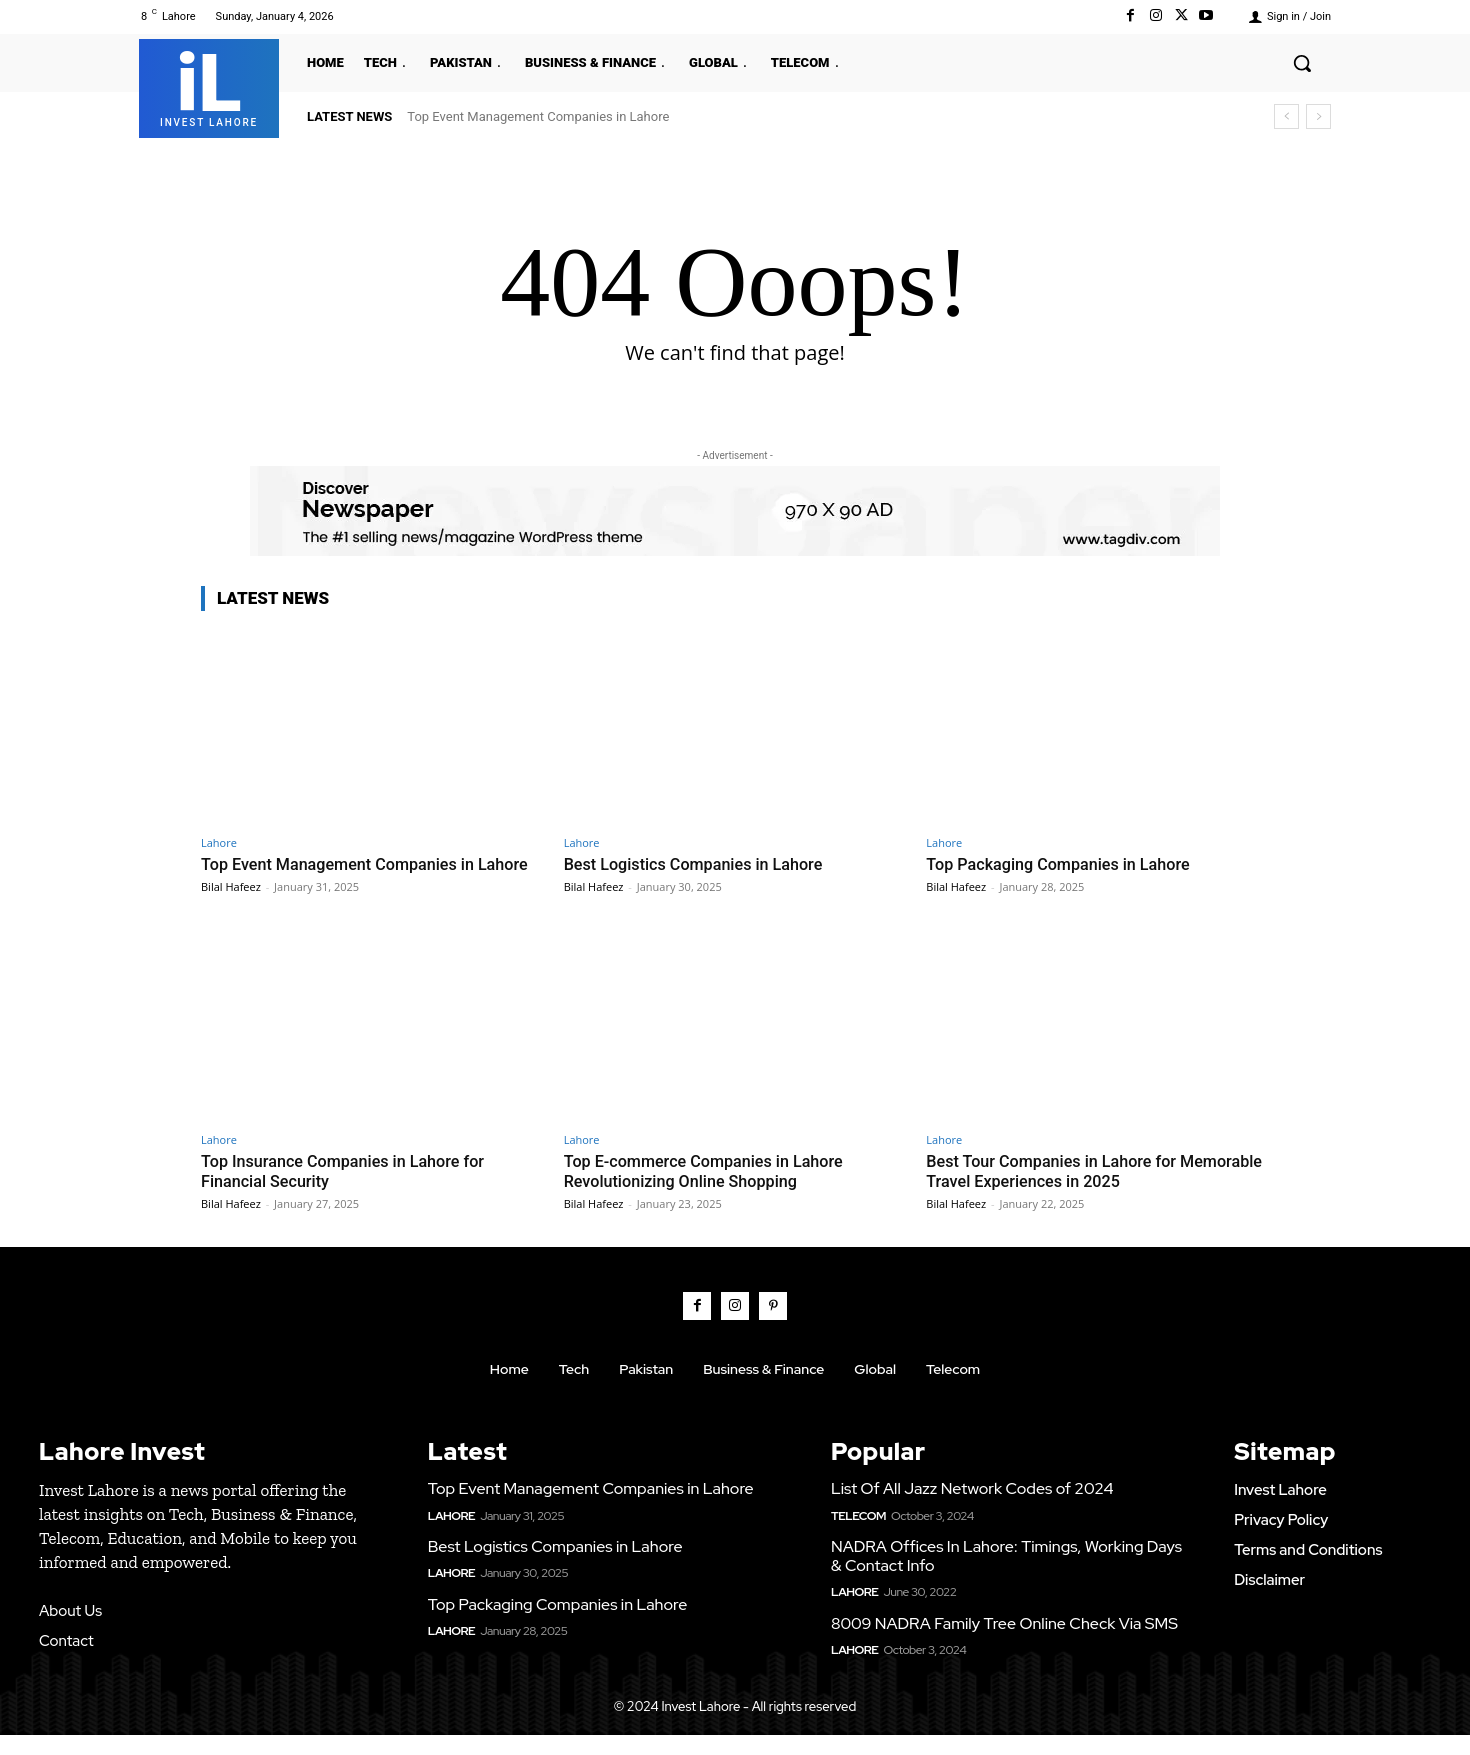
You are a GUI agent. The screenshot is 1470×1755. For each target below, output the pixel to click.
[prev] (1286, 116)
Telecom (858, 1536)
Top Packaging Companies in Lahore (1064, 864)
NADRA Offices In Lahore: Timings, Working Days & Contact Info (1006, 1576)
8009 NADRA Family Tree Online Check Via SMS (1004, 1643)
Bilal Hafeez (231, 906)
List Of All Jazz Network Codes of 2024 (972, 1509)
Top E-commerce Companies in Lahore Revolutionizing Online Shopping (711, 1191)
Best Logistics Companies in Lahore (700, 864)
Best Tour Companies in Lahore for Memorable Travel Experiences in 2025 (1073, 1191)
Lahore (219, 842)
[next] (1318, 116)
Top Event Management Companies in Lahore (538, 116)
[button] (1302, 63)
